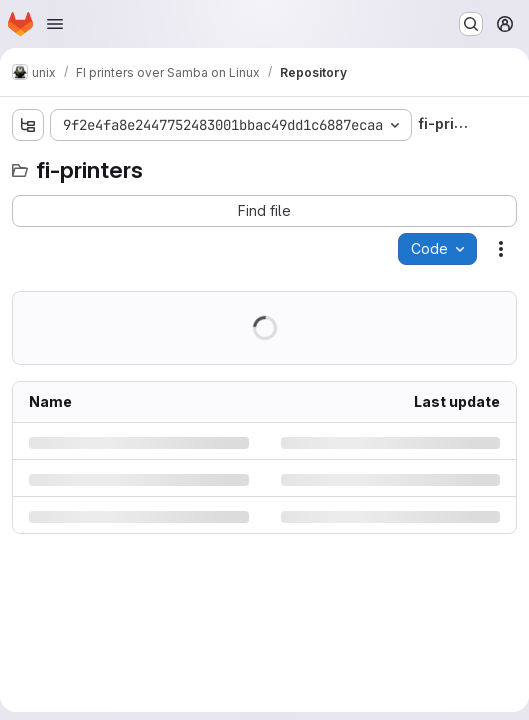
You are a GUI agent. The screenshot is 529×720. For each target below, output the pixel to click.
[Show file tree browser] (28, 125)
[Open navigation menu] (55, 24)
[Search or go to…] (471, 24)
